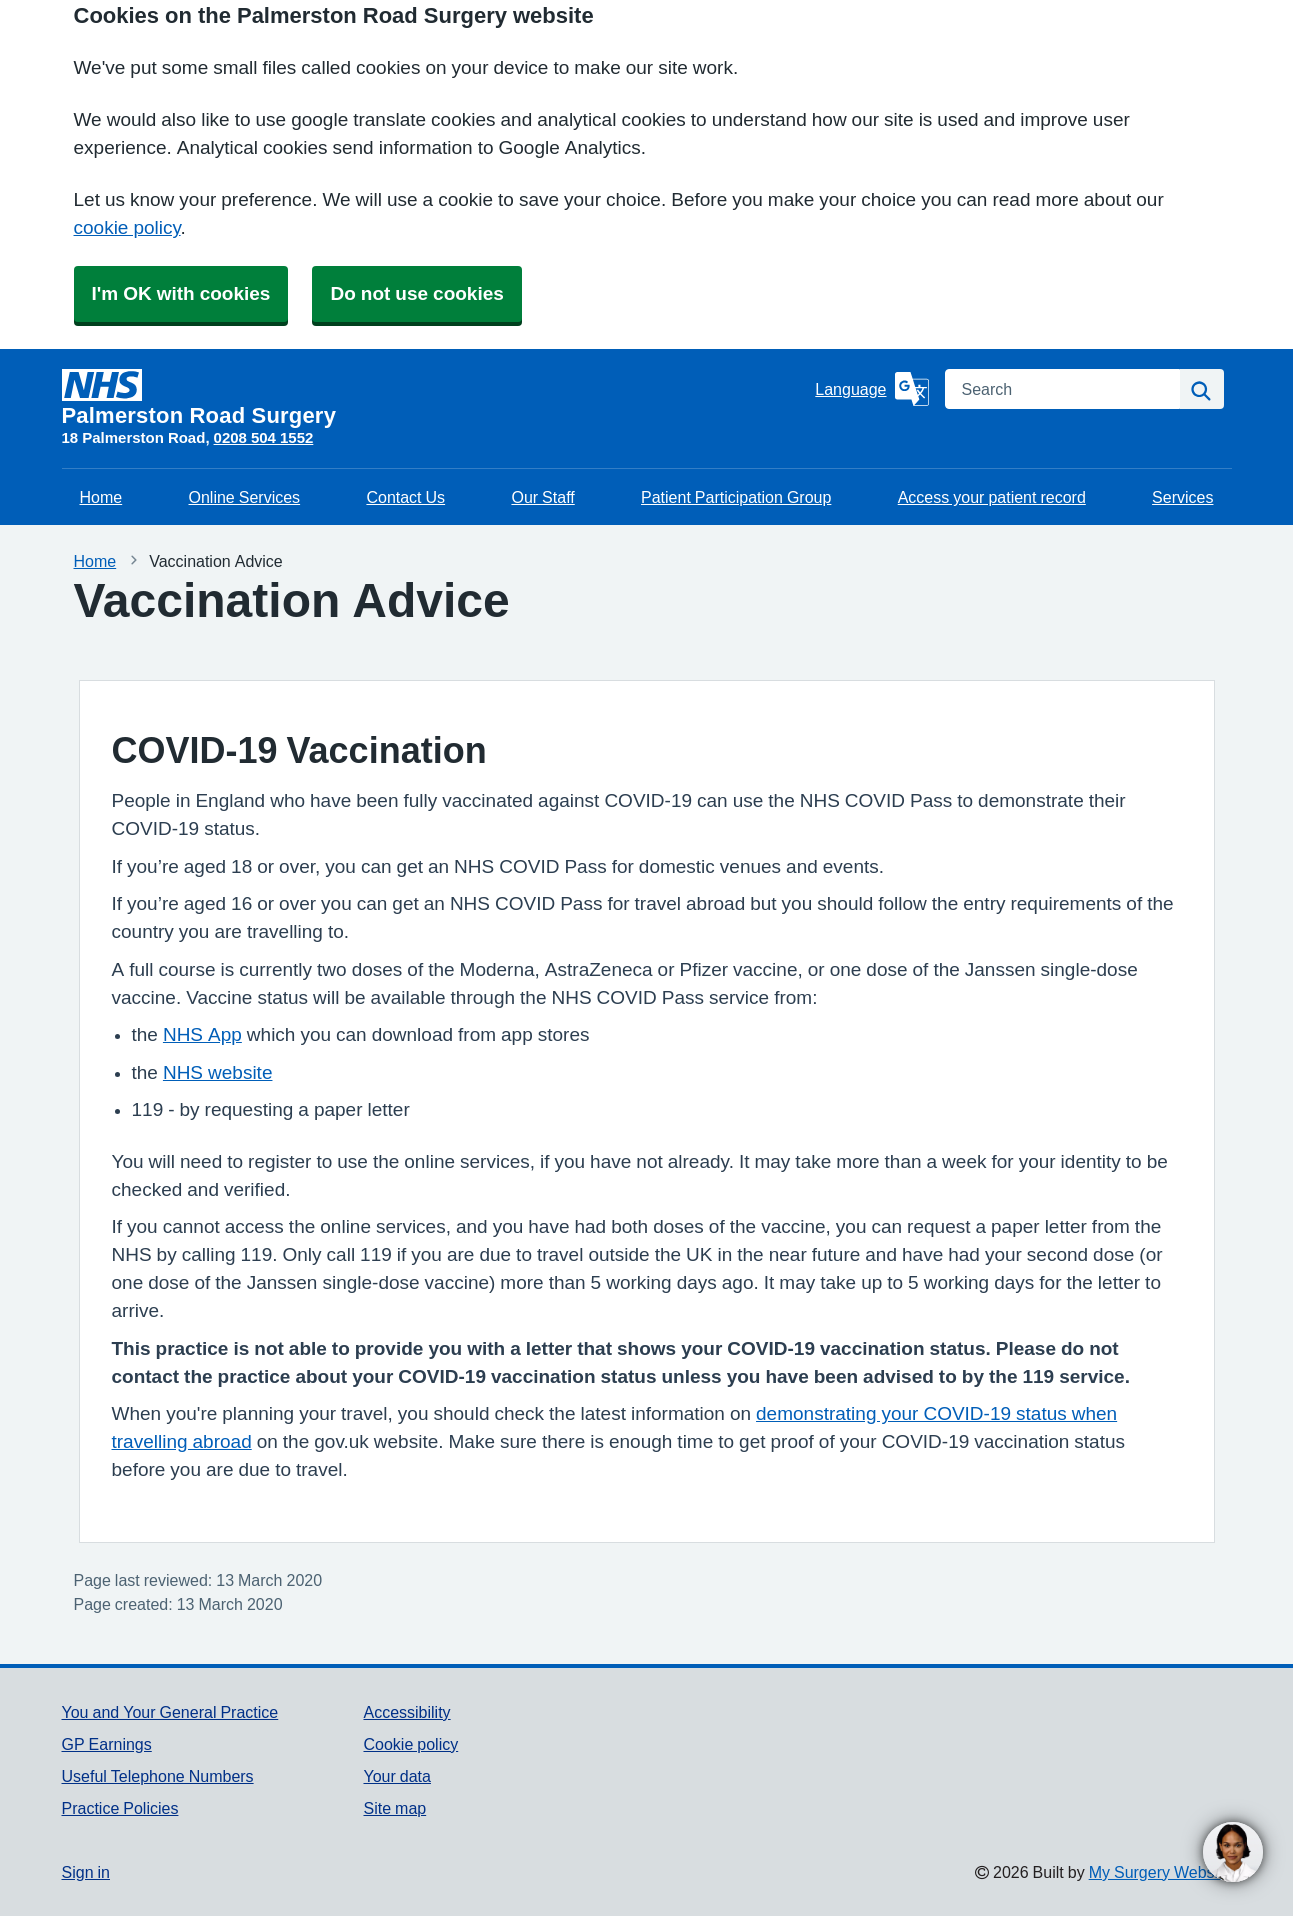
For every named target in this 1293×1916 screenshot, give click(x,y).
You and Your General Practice (170, 1712)
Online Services (245, 497)
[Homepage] (435, 398)
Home (101, 497)
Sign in (86, 1872)
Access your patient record (992, 497)
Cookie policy (410, 1744)
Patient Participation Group (736, 497)
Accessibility (406, 1712)
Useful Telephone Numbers (158, 1776)
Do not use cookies (416, 293)
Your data (396, 1776)
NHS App (202, 1034)
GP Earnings (107, 1744)
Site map (394, 1808)
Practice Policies (120, 1808)
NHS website (218, 1072)
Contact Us (405, 497)
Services (1182, 497)
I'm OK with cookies (181, 293)
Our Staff (542, 497)
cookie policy (127, 227)
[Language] (871, 389)
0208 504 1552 (264, 437)
